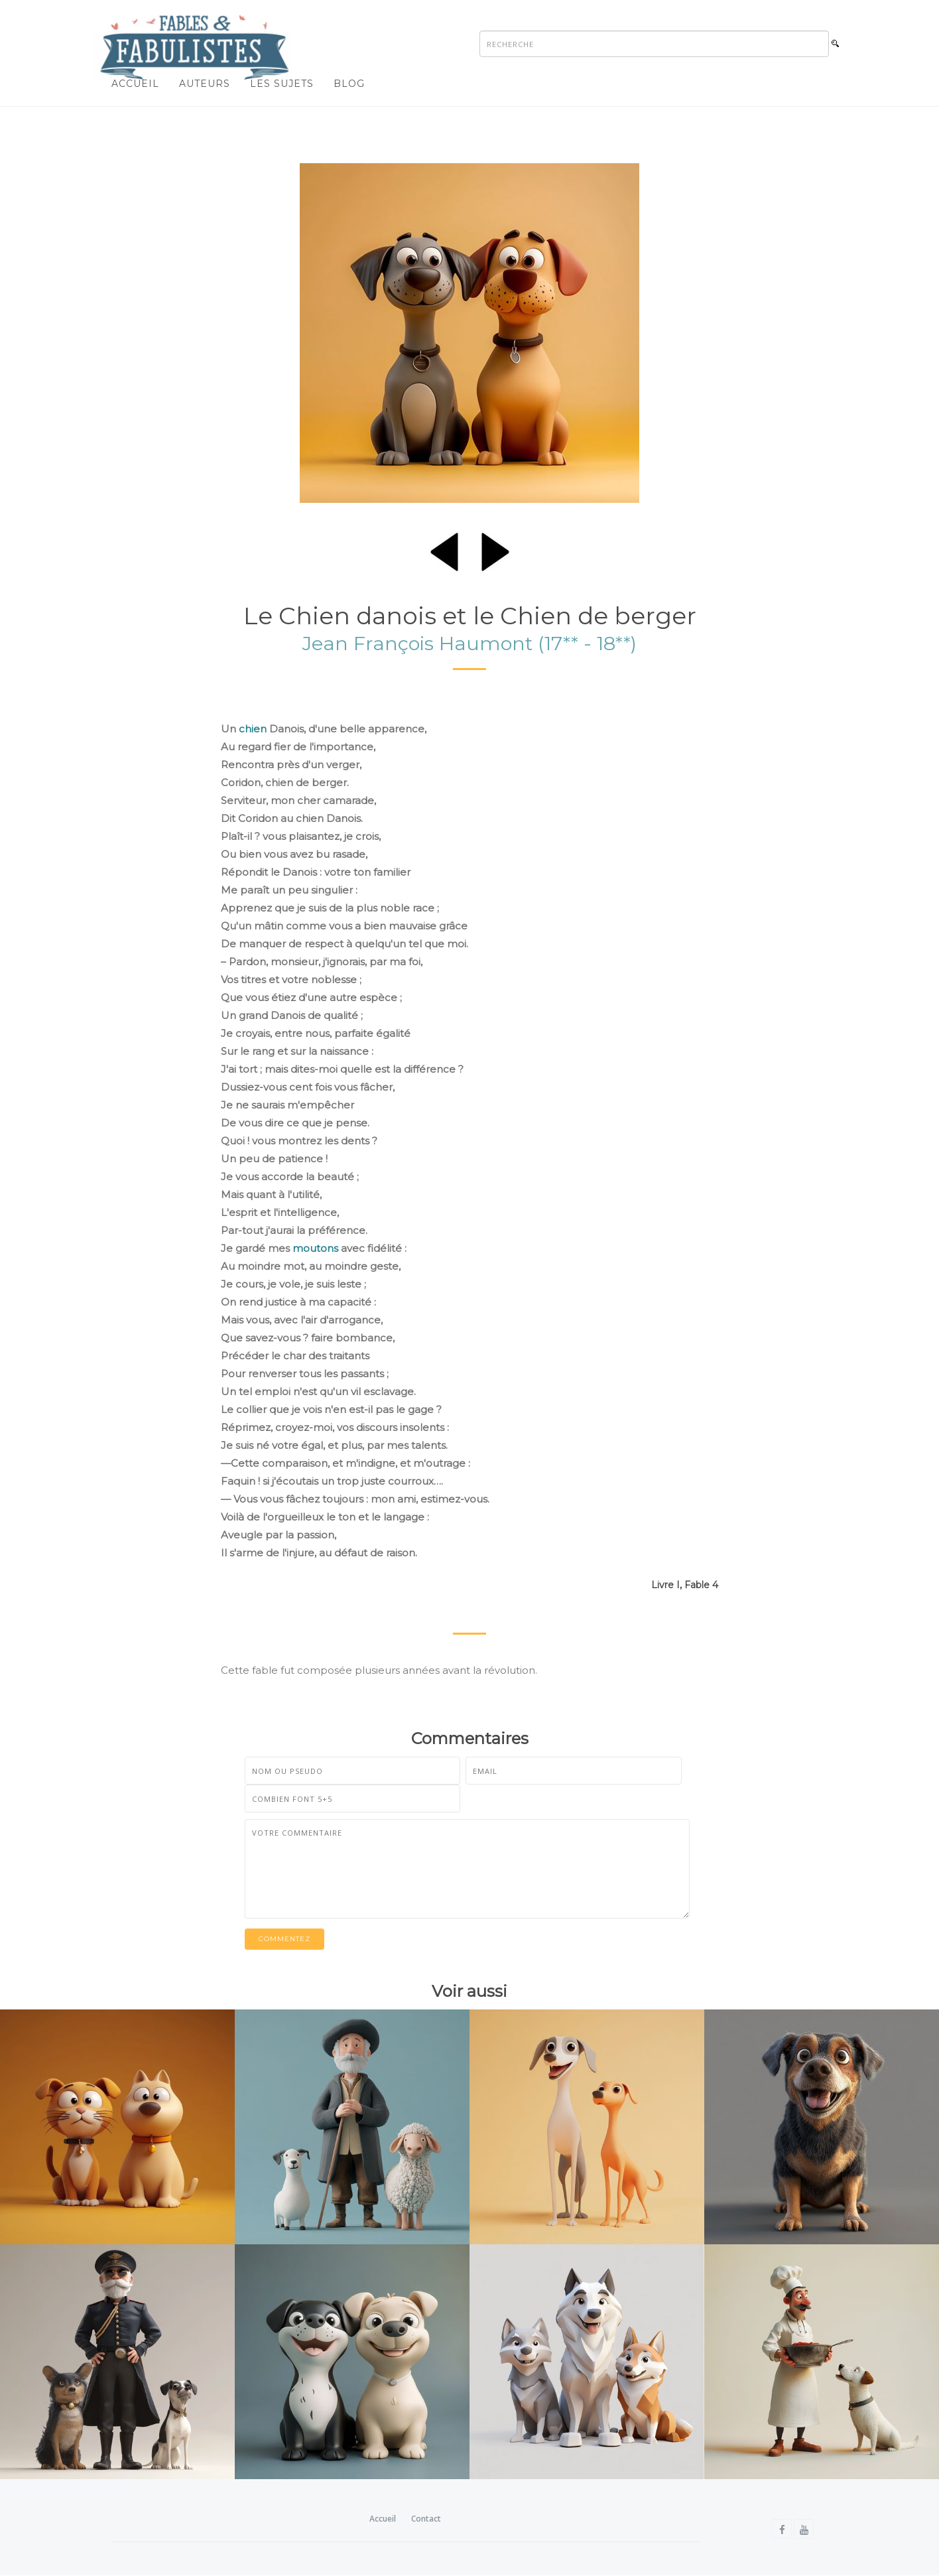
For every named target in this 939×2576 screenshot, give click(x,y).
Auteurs (204, 84)
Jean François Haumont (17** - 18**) (469, 643)
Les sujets (282, 84)
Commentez (284, 1939)
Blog (349, 84)
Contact (426, 2519)
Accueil (135, 84)
